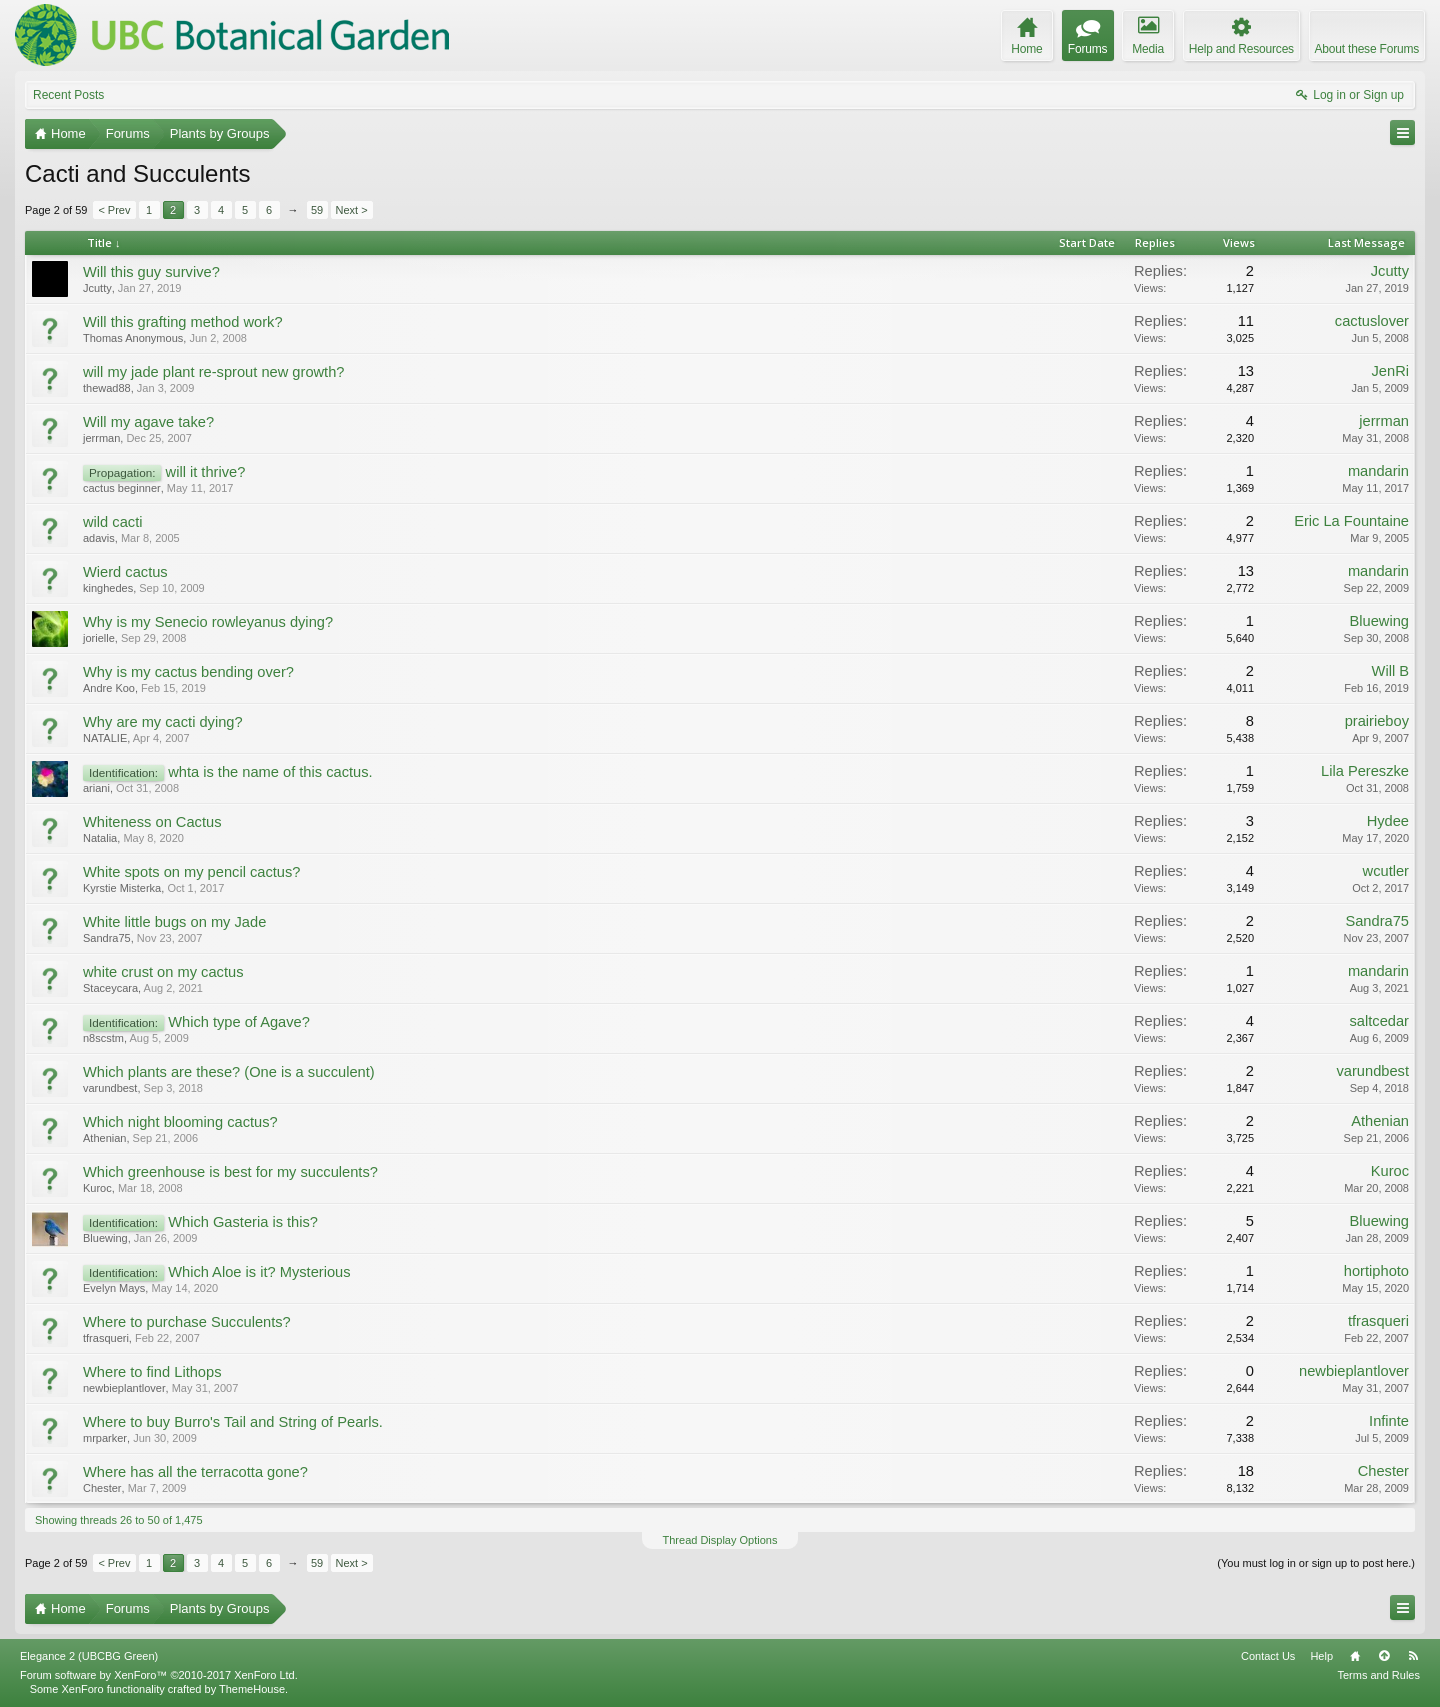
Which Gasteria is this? (243, 1222)
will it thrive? (206, 472)
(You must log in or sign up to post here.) (1316, 1563)
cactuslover (1372, 321)
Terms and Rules (1378, 1675)
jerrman (101, 438)
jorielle (99, 638)
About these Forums (1367, 49)
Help (1321, 1656)
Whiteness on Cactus (152, 822)
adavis (99, 538)
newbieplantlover (124, 1388)
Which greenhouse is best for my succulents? (230, 1172)
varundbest (110, 1088)
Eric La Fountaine (1351, 521)
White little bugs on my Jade (174, 922)
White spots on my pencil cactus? (192, 872)
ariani (96, 788)
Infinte (1389, 1421)
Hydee (1388, 821)
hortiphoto (1376, 1271)
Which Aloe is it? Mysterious (259, 1272)
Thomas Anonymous (133, 338)
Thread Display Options (720, 1540)
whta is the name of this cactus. (270, 772)
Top (1384, 1656)
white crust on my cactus (163, 972)
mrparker (105, 1438)
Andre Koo (109, 688)
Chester (102, 1488)
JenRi (1390, 371)
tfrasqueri (106, 1338)
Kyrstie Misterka (122, 888)
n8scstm (103, 1038)
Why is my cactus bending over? (188, 672)
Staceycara (110, 988)
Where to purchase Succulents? (187, 1322)
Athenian (104, 1138)
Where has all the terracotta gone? (195, 1472)
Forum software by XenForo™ (159, 1675)
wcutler (1386, 871)
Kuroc (97, 1188)
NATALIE (105, 738)
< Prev (114, 210)
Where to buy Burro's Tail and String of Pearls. (233, 1422)
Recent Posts (68, 95)
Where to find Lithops (152, 1372)
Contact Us (1268, 1656)
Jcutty (97, 288)
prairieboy (1377, 721)
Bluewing (1379, 621)
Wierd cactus (125, 572)
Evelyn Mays (114, 1288)
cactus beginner (122, 488)
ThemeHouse (252, 1689)
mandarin (1378, 471)
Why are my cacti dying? (163, 722)
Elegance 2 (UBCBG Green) (89, 1656)
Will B (1390, 671)
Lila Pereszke (1365, 771)
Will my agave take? (148, 422)
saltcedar (1379, 1021)
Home (1355, 1656)
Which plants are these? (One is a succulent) (229, 1072)
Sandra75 (107, 938)
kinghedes (108, 588)
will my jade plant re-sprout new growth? (214, 372)
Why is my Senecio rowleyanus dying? (208, 622)
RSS (1413, 1656)
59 (317, 210)
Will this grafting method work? (183, 322)
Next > (352, 210)
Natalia (100, 838)
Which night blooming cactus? (180, 1122)
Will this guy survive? (151, 272)
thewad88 (107, 388)
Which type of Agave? (239, 1022)
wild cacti (112, 522)
